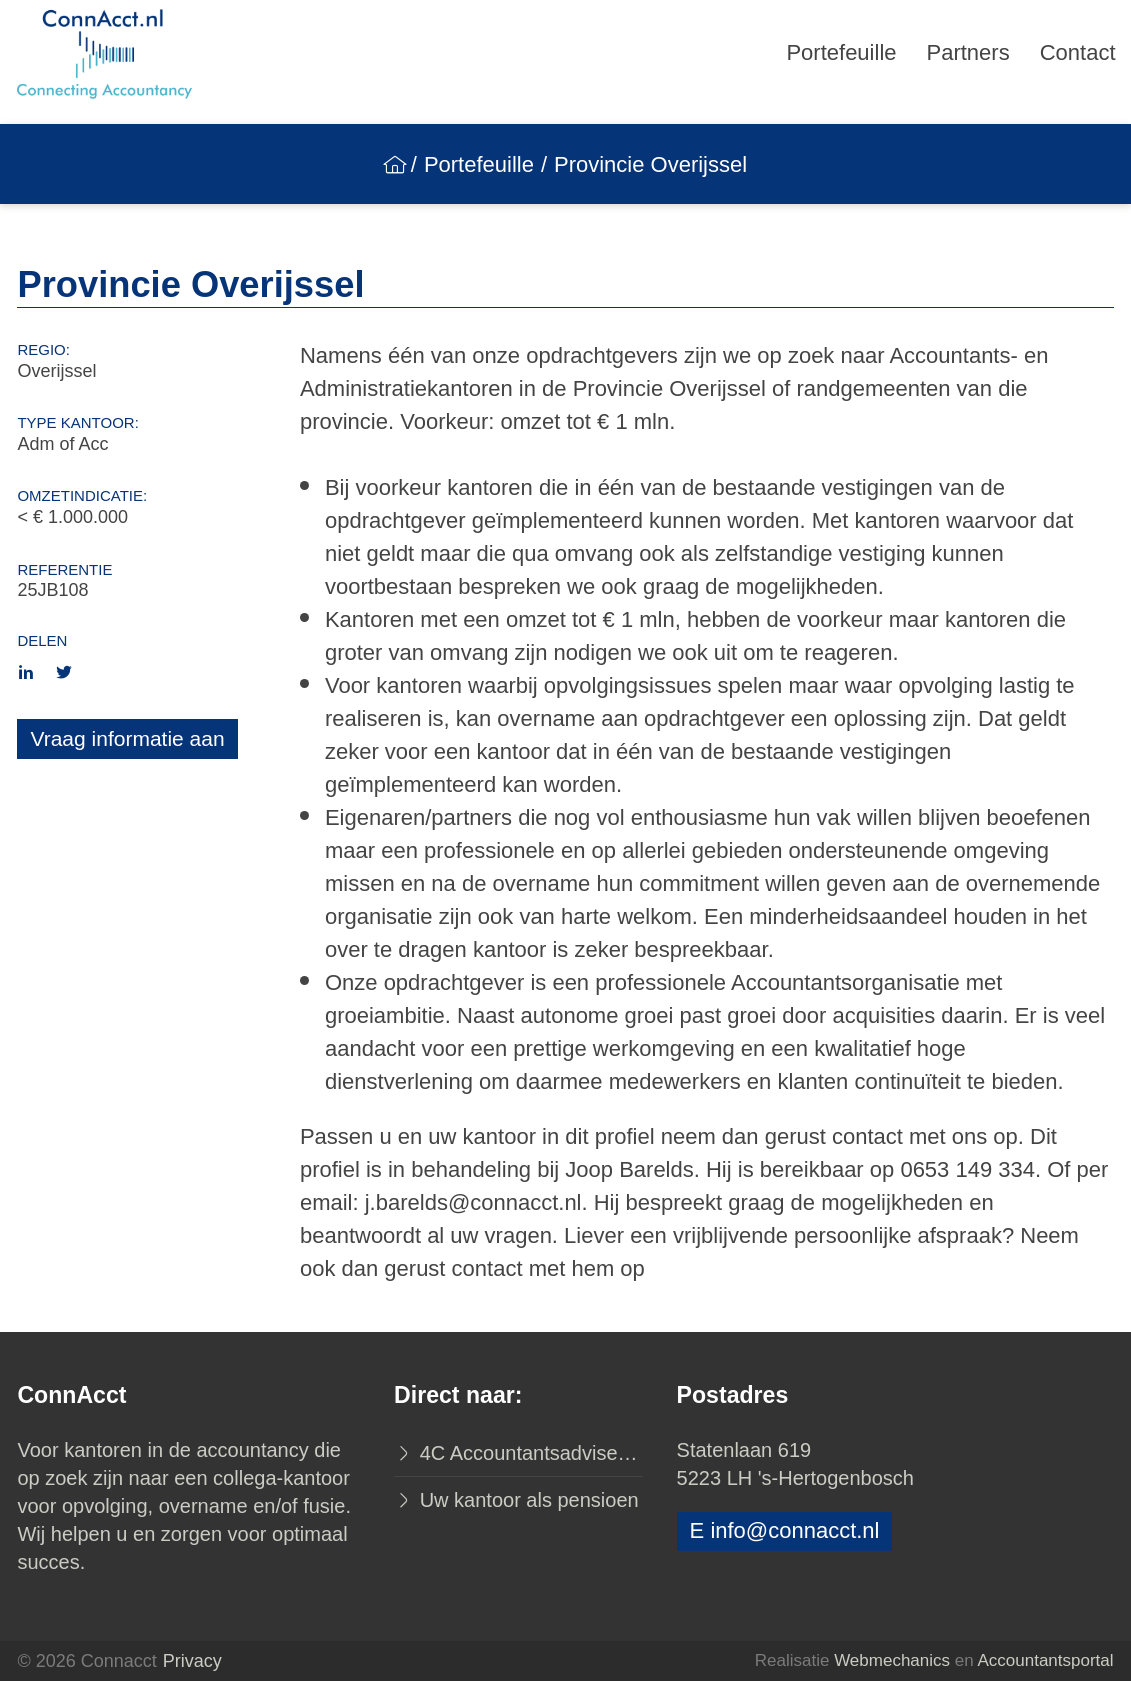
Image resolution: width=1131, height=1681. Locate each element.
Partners (968, 52)
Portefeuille (841, 52)
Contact (1078, 52)
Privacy (192, 1661)
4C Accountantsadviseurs (528, 1453)
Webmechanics (892, 1660)
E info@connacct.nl (785, 1530)
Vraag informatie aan (127, 738)
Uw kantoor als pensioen (526, 1500)
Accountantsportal (1045, 1660)
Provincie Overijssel (650, 164)
